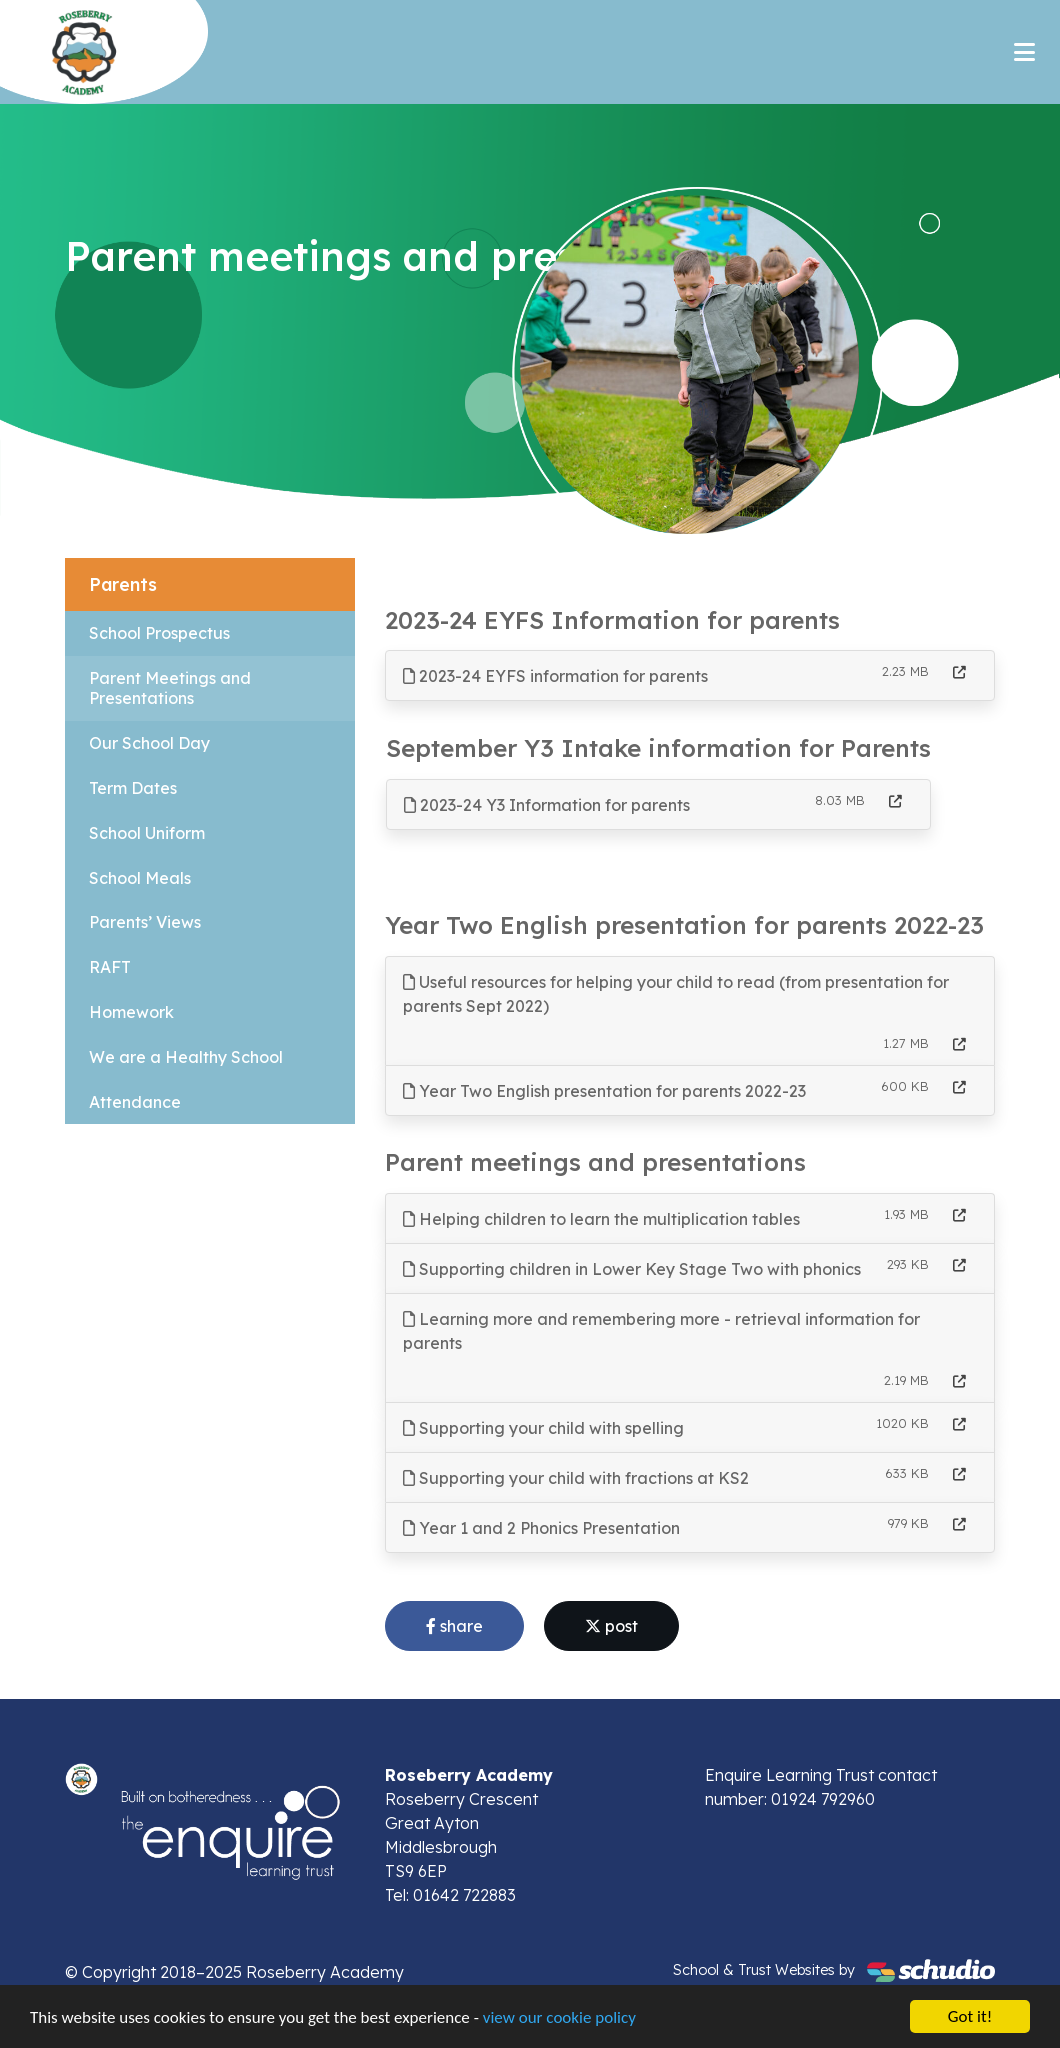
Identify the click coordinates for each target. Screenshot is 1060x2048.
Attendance (135, 1102)
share (454, 1626)
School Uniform (147, 833)
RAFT (110, 967)
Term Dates (133, 788)
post (611, 1626)
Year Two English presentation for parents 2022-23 (604, 1091)
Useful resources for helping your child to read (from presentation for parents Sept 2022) (676, 994)
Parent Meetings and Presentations (170, 688)
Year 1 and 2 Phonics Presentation (541, 1528)
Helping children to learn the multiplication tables (601, 1219)
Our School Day (149, 743)
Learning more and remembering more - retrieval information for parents (661, 1331)
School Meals (140, 878)
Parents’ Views (145, 922)
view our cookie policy (559, 2017)
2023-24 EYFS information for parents (555, 676)
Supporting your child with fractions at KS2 (576, 1478)
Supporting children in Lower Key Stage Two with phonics (632, 1269)
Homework (131, 1012)
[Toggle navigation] (1024, 52)
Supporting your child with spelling (543, 1428)
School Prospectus (159, 633)
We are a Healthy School (186, 1057)
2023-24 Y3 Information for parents (547, 805)
